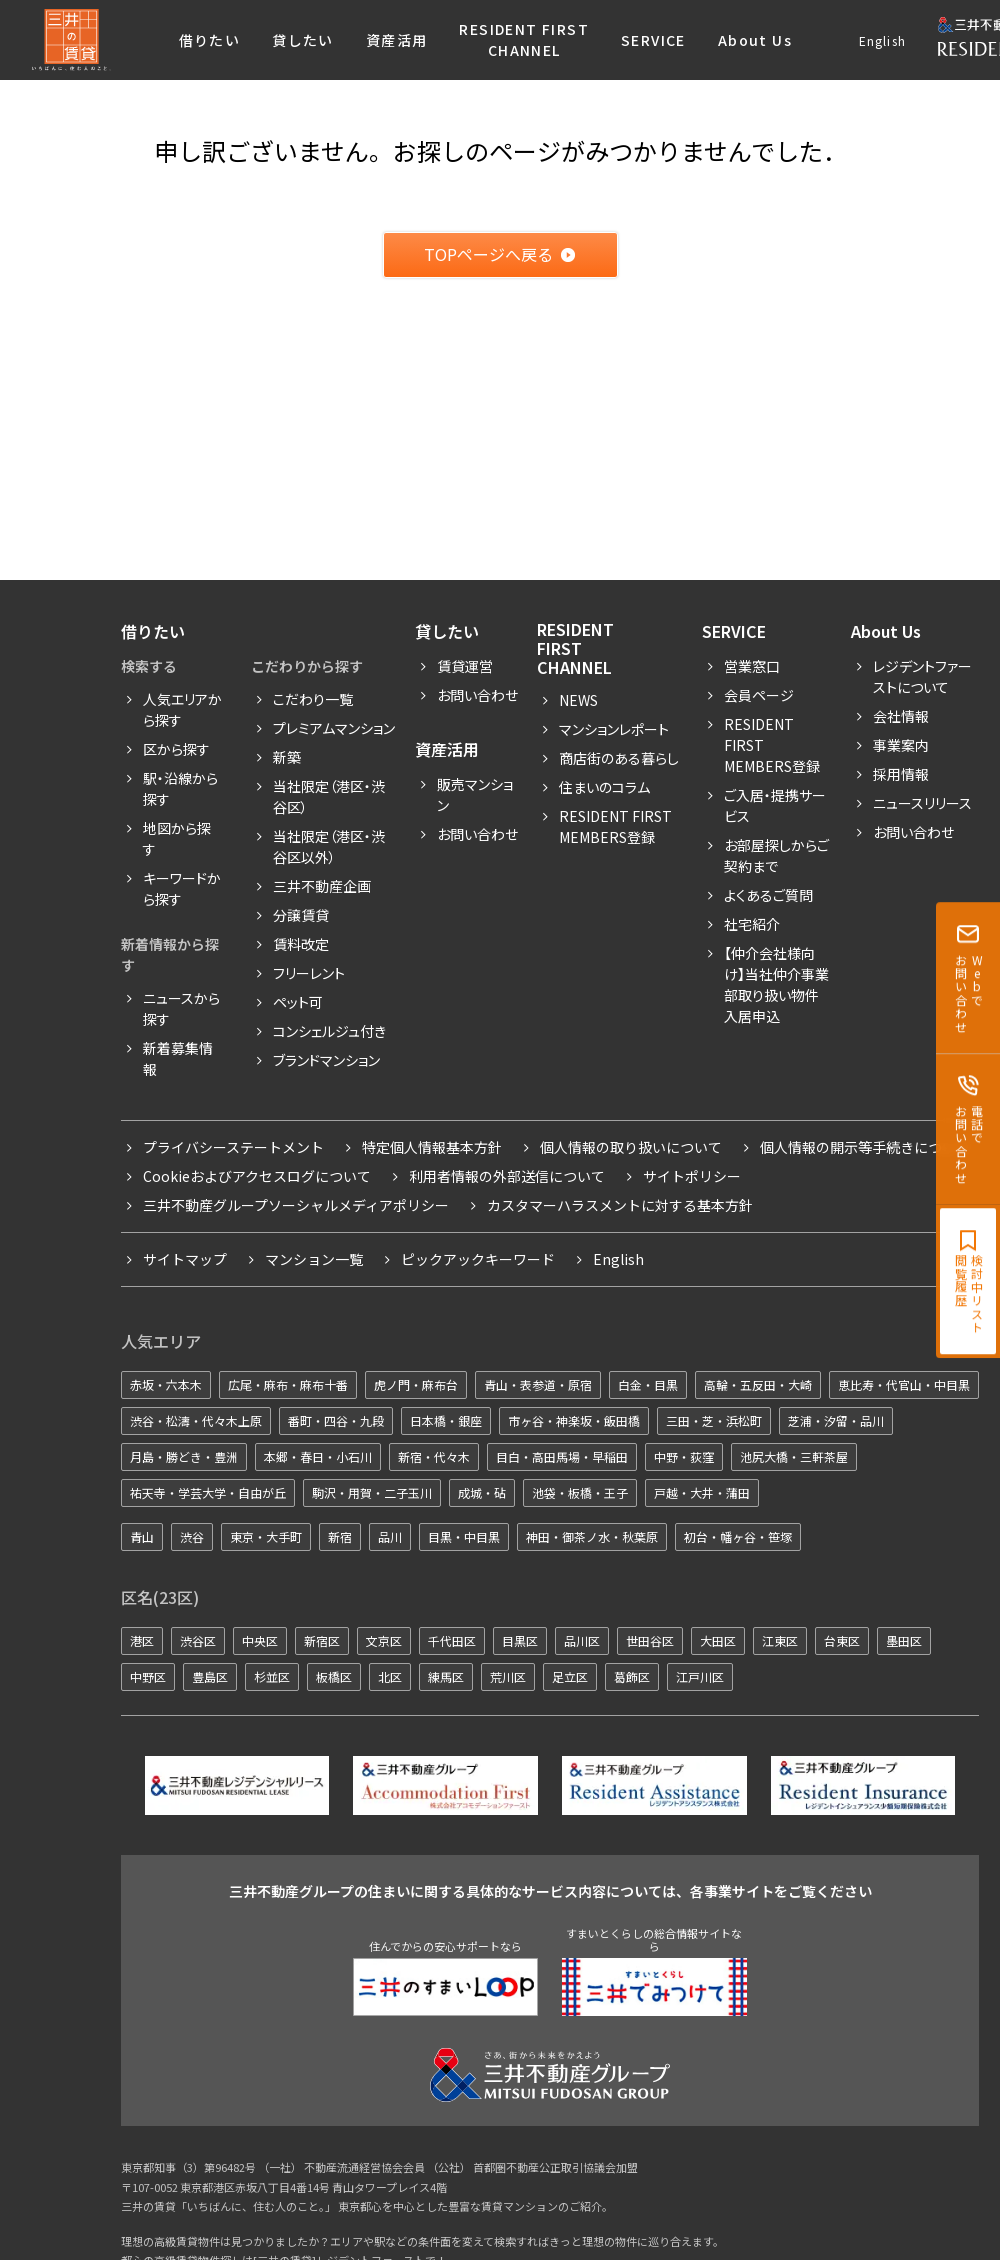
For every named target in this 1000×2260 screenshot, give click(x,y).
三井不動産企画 (322, 886)
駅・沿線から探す (180, 788)
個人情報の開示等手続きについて (865, 1147)
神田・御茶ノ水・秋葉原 (592, 1536)
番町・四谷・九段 (336, 1420)
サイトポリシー (692, 1176)
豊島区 (210, 1676)
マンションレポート (614, 729)
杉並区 (272, 1676)
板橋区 (334, 1676)
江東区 (780, 1640)
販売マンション (475, 794)
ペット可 (298, 1002)
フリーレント (309, 973)
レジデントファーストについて (922, 676)
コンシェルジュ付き (329, 1031)
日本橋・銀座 (446, 1420)
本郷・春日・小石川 (318, 1456)
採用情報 (901, 774)
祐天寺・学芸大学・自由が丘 (208, 1492)
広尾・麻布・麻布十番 (288, 1384)
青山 (142, 1536)
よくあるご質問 (768, 895)
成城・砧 (482, 1492)
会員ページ (759, 695)
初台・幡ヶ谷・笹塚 (738, 1536)
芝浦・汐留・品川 (836, 1420)
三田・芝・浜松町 (714, 1420)
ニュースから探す (181, 1008)
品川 (390, 1536)
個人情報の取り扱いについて (631, 1147)
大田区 (718, 1640)
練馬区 (446, 1676)
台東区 (842, 1640)
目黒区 (520, 1640)
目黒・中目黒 (464, 1536)
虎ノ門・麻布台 (416, 1384)
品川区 (582, 1640)
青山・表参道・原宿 (538, 1384)
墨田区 (904, 1640)
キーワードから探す (182, 888)
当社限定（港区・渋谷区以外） (329, 846)
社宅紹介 (752, 924)
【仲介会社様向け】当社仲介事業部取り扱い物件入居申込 (776, 984)
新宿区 (322, 1640)
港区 (142, 1640)
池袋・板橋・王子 (580, 1492)
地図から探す (177, 838)
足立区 (570, 1676)
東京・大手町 (266, 1536)
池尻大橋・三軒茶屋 (794, 1456)
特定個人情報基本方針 (432, 1147)
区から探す (176, 749)
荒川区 (508, 1676)
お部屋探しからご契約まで (776, 855)
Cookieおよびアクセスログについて (257, 1176)
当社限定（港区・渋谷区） (329, 796)
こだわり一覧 (313, 699)
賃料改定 (301, 944)
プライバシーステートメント (233, 1147)
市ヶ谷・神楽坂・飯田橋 (574, 1420)
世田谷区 (650, 1640)
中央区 (260, 1640)
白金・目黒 (648, 1384)
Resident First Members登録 (615, 826)
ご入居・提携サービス (775, 805)
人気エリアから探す (182, 709)
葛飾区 (632, 1676)
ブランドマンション (326, 1060)
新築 (287, 757)
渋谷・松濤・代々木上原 (196, 1420)
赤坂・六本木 (166, 1384)
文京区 (384, 1640)
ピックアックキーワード (478, 1259)
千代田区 (452, 1640)
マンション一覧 (314, 1259)
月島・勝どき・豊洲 (184, 1456)
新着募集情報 (178, 1058)
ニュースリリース (922, 803)
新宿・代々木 (434, 1456)
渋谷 (192, 1536)
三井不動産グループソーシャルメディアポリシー (296, 1205)
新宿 (340, 1536)
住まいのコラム (604, 787)
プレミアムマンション (334, 728)
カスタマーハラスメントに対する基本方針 (620, 1205)
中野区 (148, 1676)
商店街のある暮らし (619, 758)
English (882, 40)
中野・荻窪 (684, 1456)
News (578, 700)
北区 (390, 1676)
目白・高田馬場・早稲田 (562, 1456)
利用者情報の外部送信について (507, 1176)
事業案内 (901, 745)
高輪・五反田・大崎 (758, 1384)
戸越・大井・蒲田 (702, 1492)
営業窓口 (752, 666)
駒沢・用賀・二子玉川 (372, 1492)
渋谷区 (198, 1640)
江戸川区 (700, 1676)
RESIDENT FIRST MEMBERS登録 (772, 745)
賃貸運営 (465, 666)
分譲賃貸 (301, 915)
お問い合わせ (477, 695)
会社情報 (901, 716)
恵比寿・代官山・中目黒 (904, 1384)
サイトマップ (185, 1259)
